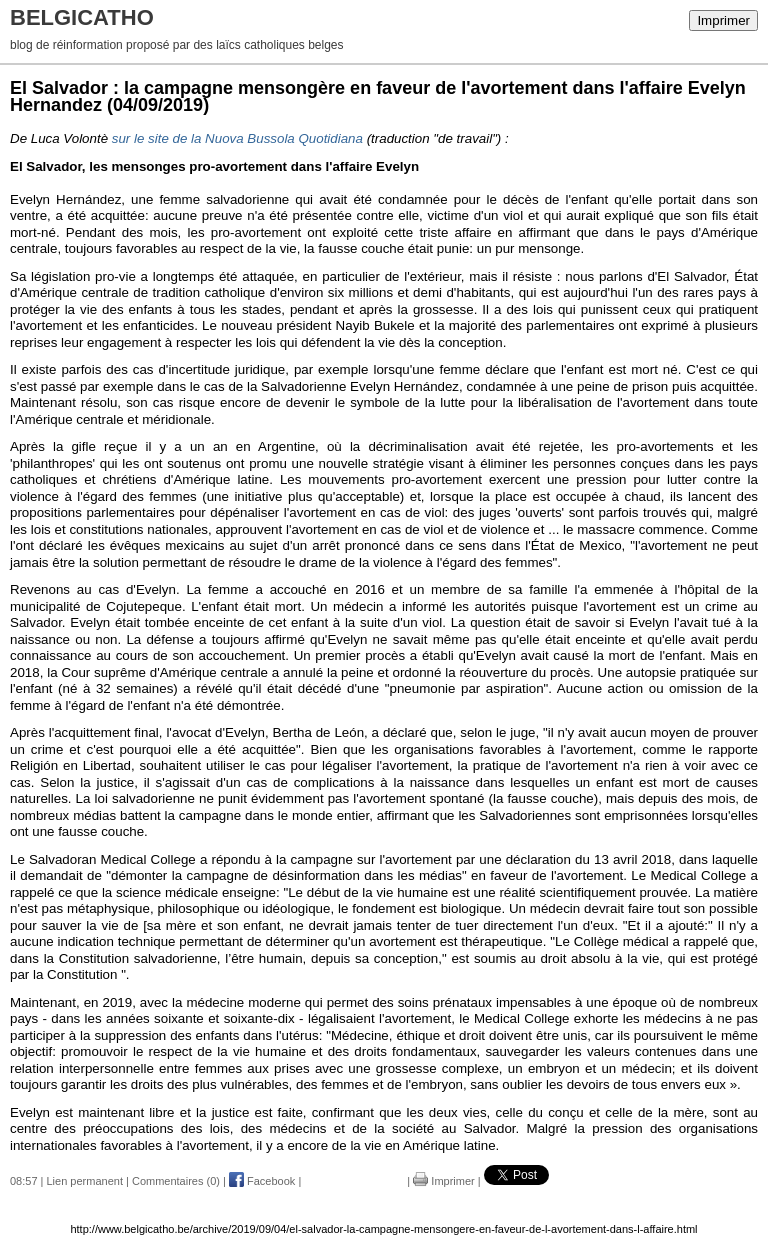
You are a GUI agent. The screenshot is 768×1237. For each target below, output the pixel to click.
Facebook (262, 1181)
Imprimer (723, 20)
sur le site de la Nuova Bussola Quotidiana (237, 138)
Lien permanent (85, 1181)
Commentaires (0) (176, 1181)
